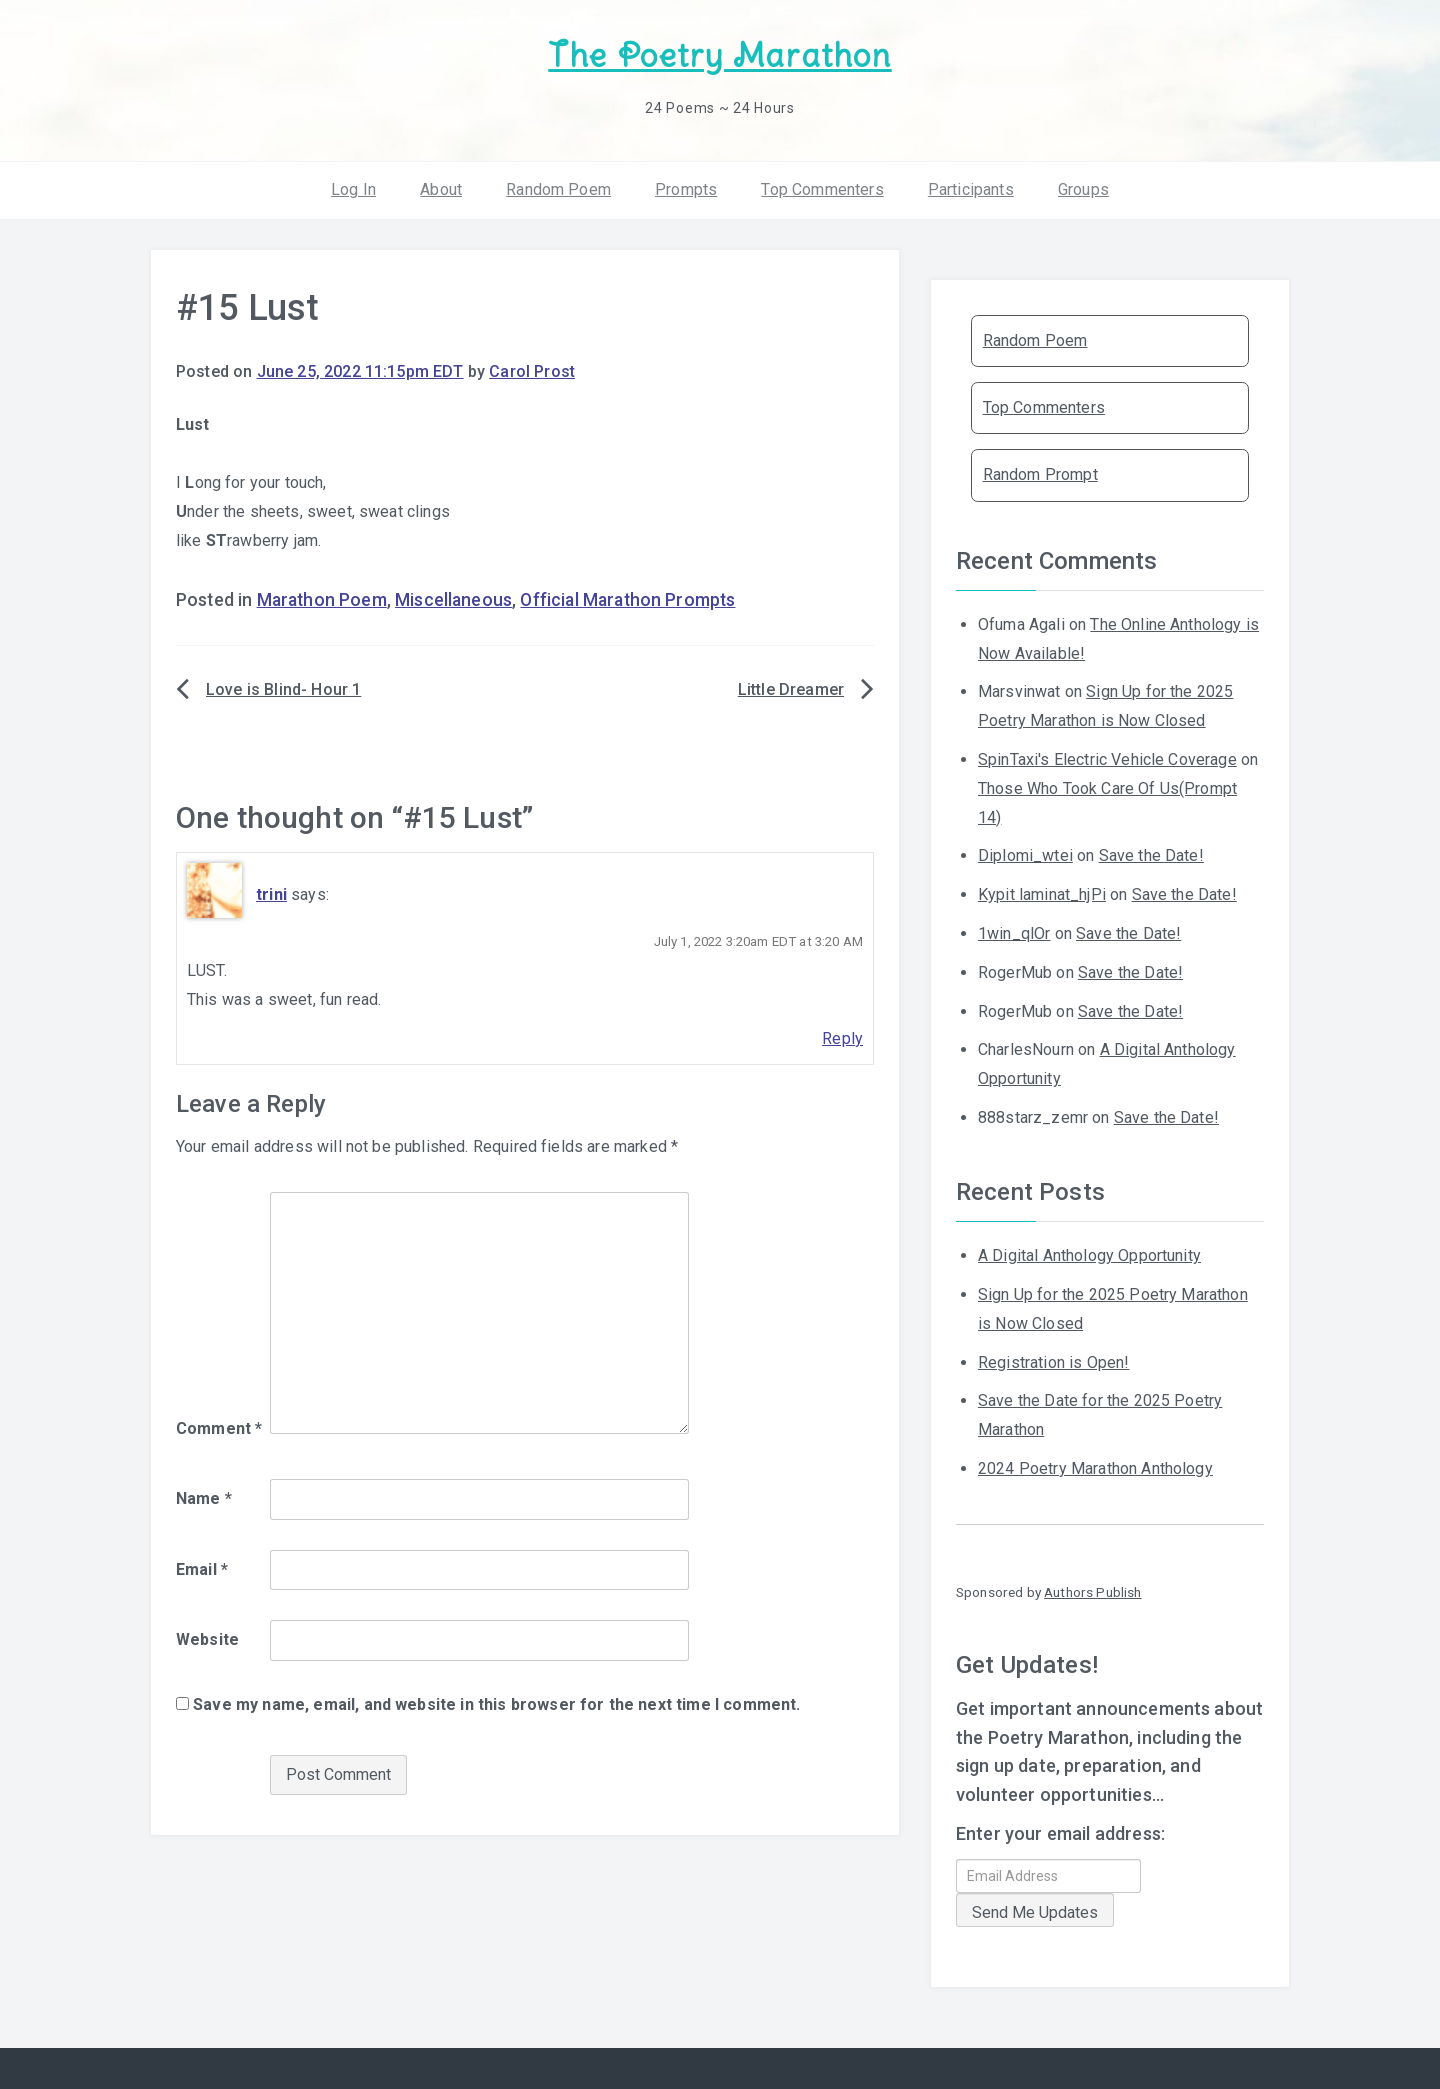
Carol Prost (532, 371)
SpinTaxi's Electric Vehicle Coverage (1107, 759)
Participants (971, 189)
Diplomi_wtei (1025, 855)
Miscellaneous (453, 600)
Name (204, 1498)
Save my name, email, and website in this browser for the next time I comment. (496, 1704)
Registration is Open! (1053, 1362)
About (441, 189)
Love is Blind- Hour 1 (283, 689)
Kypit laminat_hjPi (1042, 894)
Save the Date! (1151, 855)
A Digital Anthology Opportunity (1089, 1255)
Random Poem (558, 189)
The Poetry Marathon (719, 55)
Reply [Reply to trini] (842, 1038)
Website (207, 1639)
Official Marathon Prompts (627, 600)
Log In (353, 189)
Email (202, 1569)
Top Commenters (822, 189)
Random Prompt (1040, 474)
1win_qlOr (1014, 933)
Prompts (686, 189)
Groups (1083, 189)
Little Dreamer (791, 689)
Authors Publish (1092, 1592)
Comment (219, 1428)
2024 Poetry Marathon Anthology (1095, 1468)
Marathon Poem (322, 600)
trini (271, 894)
